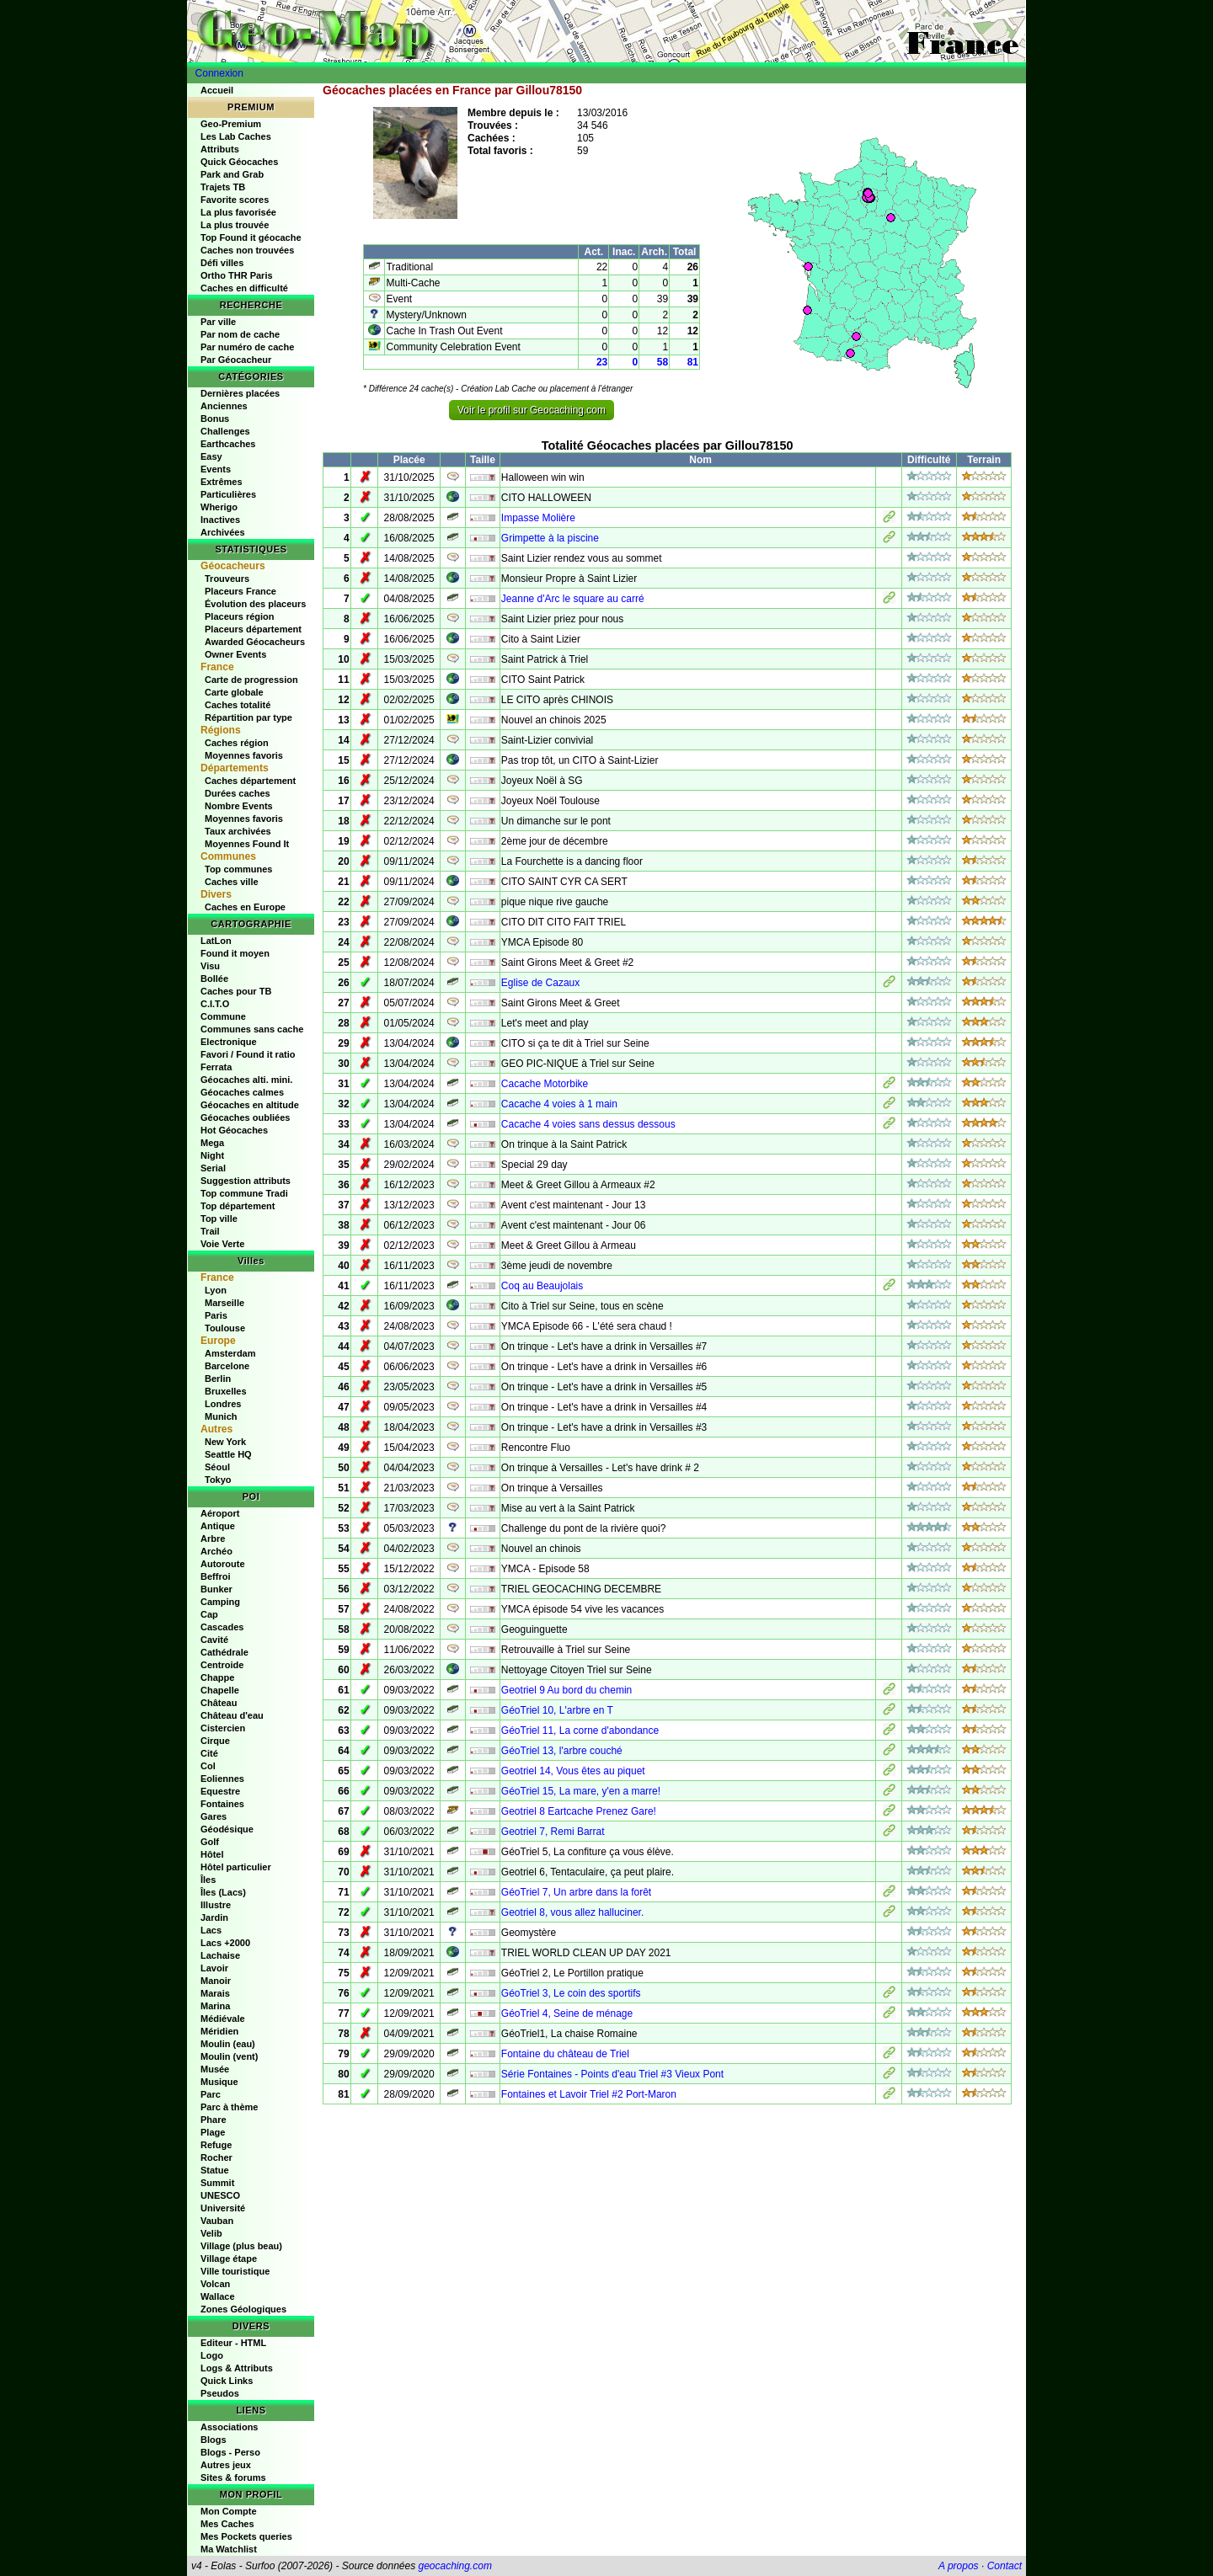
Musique (219, 2082)
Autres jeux (225, 2465)
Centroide (221, 1665)
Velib (211, 2233)
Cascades (221, 1627)
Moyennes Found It (247, 844)
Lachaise (220, 1955)
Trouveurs (227, 578)
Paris (216, 1315)
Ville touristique (235, 2271)
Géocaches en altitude (249, 1105)
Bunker (216, 1589)
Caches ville (232, 882)
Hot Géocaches (234, 1130)
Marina (215, 2006)
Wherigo (219, 507)
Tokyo (218, 1480)
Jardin (214, 1917)
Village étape (228, 2258)
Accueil (216, 90)
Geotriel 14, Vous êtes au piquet (573, 1771)
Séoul (217, 1467)
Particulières (228, 494)
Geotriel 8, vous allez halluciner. (572, 1912)
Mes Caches (227, 2524)
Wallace (217, 2296)
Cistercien (222, 1728)
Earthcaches (227, 444)
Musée (214, 2069)
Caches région (237, 743)
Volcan (215, 2284)
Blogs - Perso (230, 2452)
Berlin (218, 1378)
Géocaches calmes (242, 1092)
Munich (221, 1416)
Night (212, 1155)
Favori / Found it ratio (247, 1054)
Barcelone (227, 1366)
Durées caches (237, 793)
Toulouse (225, 1328)
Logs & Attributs (236, 2368)
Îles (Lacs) (223, 1892)
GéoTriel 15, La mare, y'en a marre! (580, 1791)
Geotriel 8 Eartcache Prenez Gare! (578, 1811)
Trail (210, 1231)
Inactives (220, 520)
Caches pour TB (235, 991)
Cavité (214, 1640)
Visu (210, 966)
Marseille (224, 1303)
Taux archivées (238, 831)
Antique (217, 1526)
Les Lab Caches (235, 136)
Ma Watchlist (228, 2549)
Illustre (215, 1905)
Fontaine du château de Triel (565, 2054)
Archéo (216, 1551)
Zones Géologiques (243, 2309)
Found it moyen (235, 953)
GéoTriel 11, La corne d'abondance (580, 1730)
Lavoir (214, 1968)
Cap (209, 1614)
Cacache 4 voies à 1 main (559, 1104)
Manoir (215, 1981)
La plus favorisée (238, 212)
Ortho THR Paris (236, 275)
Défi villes (221, 263)
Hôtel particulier (235, 1867)
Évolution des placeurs (255, 604)
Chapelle (219, 1690)
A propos (958, 2566)
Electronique (228, 1042)
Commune (223, 1016)
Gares (213, 1816)
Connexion (219, 73)
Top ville (219, 1218)
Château (218, 1703)
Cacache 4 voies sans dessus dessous (588, 1124)
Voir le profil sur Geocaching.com (531, 410)
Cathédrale (224, 1652)
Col (208, 1766)
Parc (210, 2094)
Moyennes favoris (244, 755)
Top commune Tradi (244, 1193)
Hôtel (212, 1854)
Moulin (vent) (229, 2056)
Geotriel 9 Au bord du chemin (566, 1690)
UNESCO (220, 2195)
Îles (208, 1880)
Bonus (214, 418)
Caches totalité (237, 705)
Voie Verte (222, 1244)
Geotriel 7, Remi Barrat (553, 1831)
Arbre (212, 1538)
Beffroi (215, 1576)
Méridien (219, 2031)
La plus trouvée (234, 225)
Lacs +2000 (225, 1943)
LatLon (216, 941)
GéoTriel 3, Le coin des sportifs (571, 1993)
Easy (211, 456)
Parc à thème (229, 2107)
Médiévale (222, 2018)
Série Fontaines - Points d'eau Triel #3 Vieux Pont (612, 2074)
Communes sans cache (251, 1029)
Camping (220, 1602)
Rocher (216, 2157)
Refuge (216, 2145)
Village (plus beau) (241, 2246)
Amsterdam (230, 1353)
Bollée (214, 978)
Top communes (238, 869)
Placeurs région (240, 616)
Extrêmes (221, 482)
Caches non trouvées (247, 250)
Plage (212, 2132)
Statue (214, 2170)
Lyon (216, 1290)
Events (215, 469)
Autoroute (222, 1564)
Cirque (215, 1741)
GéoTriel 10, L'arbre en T (557, 1710)
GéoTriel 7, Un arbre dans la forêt (576, 1892)
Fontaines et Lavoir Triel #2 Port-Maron (588, 2094)
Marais (215, 1993)
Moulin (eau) (227, 2044)
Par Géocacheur (235, 360)
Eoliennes (222, 1778)
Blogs (213, 2440)
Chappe (217, 1677)
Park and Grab (232, 174)
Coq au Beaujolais (542, 1286)
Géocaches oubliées (245, 1117)
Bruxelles (226, 1391)
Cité (209, 1753)
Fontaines (222, 1804)
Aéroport (219, 1513)
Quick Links (226, 2381)
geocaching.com (454, 2566)
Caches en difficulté (244, 288)
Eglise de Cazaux (540, 983)
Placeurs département (253, 629)
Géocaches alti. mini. (246, 1080)
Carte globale (234, 692)
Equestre (220, 1791)
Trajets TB (222, 187)
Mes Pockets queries (246, 2536)
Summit (217, 2183)
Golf (209, 1842)
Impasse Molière (538, 518)
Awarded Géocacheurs (255, 642)
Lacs (211, 1930)
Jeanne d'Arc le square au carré (572, 599)
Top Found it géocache (251, 237)
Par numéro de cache (247, 347)
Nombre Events (239, 806)
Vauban (216, 2221)
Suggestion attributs (245, 1181)
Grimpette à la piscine (550, 538)
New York (225, 1442)
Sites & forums (233, 2477)
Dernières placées (240, 393)
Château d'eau (232, 1715)
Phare (213, 2120)
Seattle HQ (228, 1454)
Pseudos (219, 2393)
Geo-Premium (230, 124)
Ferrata (216, 1067)
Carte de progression (251, 680)
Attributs (219, 149)
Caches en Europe (245, 907)
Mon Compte (228, 2511)
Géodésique (227, 1829)
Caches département (250, 781)
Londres (223, 1404)
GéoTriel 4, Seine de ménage (567, 2013)
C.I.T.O (214, 1004)
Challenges (225, 431)
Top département (237, 1206)
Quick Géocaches (239, 162)
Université (222, 2208)
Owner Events (235, 654)
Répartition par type (248, 717)
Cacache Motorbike (544, 1084)
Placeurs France (240, 591)
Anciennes (224, 406)
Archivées (222, 532)
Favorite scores (234, 200)
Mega (212, 1143)
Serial (213, 1168)
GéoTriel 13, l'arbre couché (562, 1751)
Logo (211, 2355)
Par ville (218, 322)
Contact (1004, 2566)
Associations (229, 2427)
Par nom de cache (240, 334)
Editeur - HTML (233, 2343)
